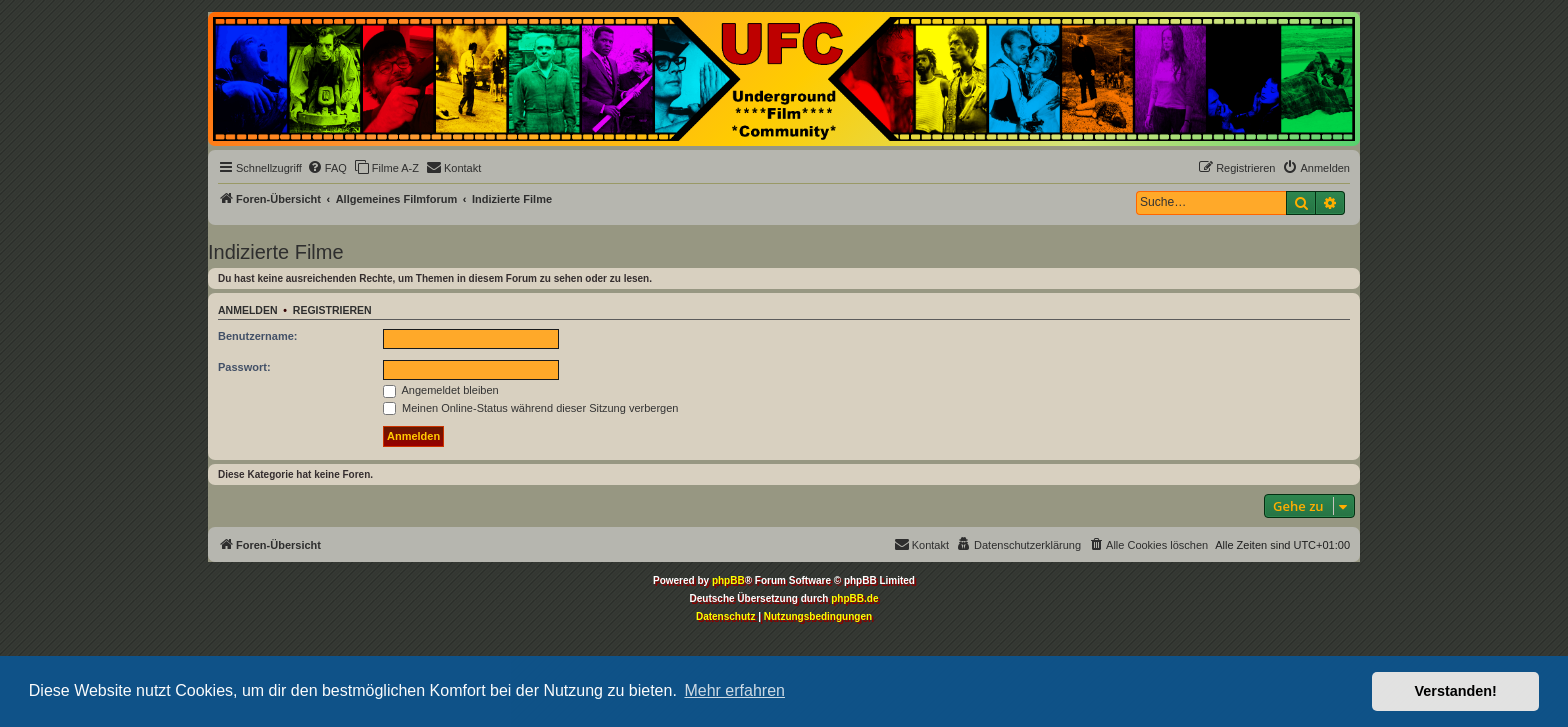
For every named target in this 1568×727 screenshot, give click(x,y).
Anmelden (248, 310)
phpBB (728, 580)
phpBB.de (854, 598)
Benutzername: (257, 336)
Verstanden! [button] (1456, 691)
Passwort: (244, 367)
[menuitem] (327, 168)
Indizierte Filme (276, 252)
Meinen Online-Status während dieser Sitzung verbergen (530, 408)
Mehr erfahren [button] (734, 690)
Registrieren (332, 310)
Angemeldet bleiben (441, 390)
